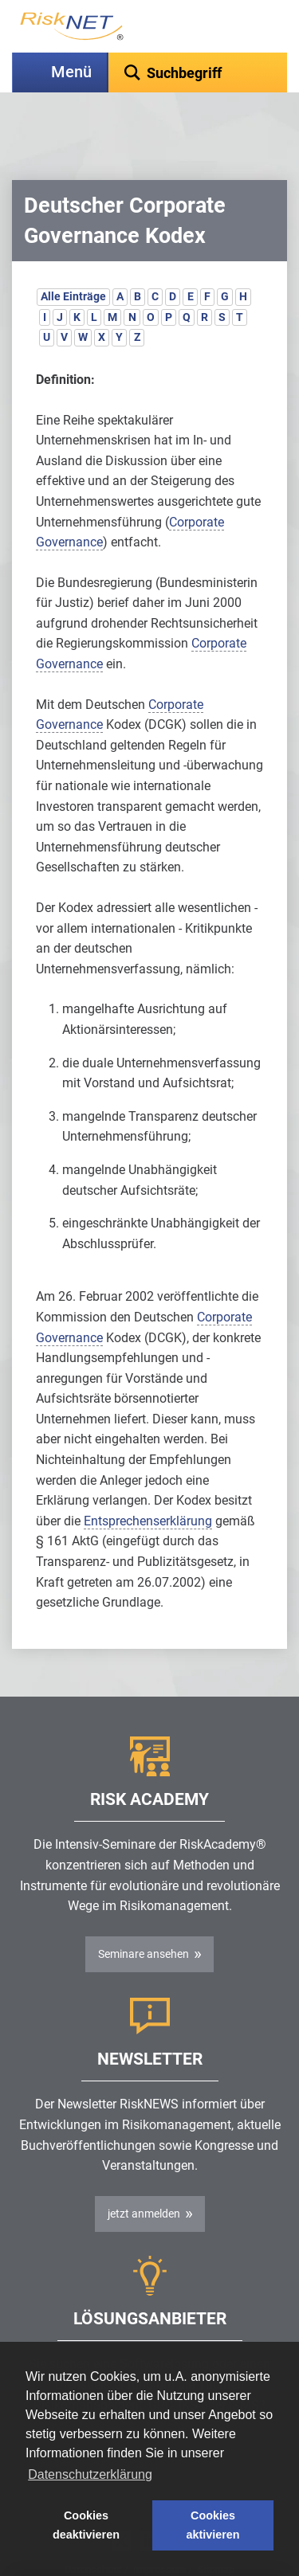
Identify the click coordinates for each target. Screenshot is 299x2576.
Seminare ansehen (143, 1914)
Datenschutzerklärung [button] (90, 2474)
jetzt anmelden (144, 2173)
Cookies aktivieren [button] (212, 2525)
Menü (71, 72)
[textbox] (197, 72)
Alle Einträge (73, 256)
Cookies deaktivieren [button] (86, 2525)
